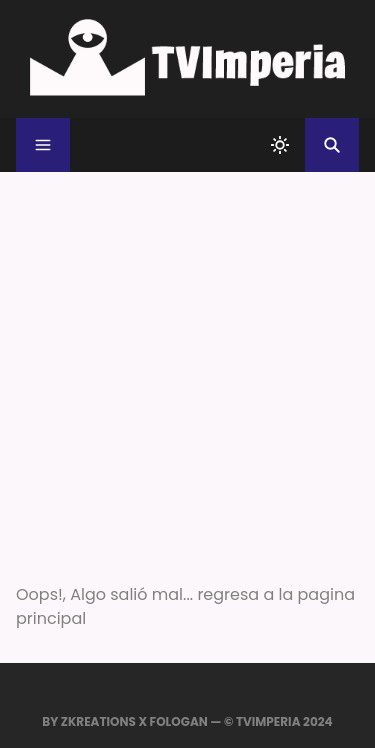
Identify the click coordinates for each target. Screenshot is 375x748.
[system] (280, 145)
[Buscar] (332, 145)
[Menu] (43, 145)
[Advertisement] (187, 369)
